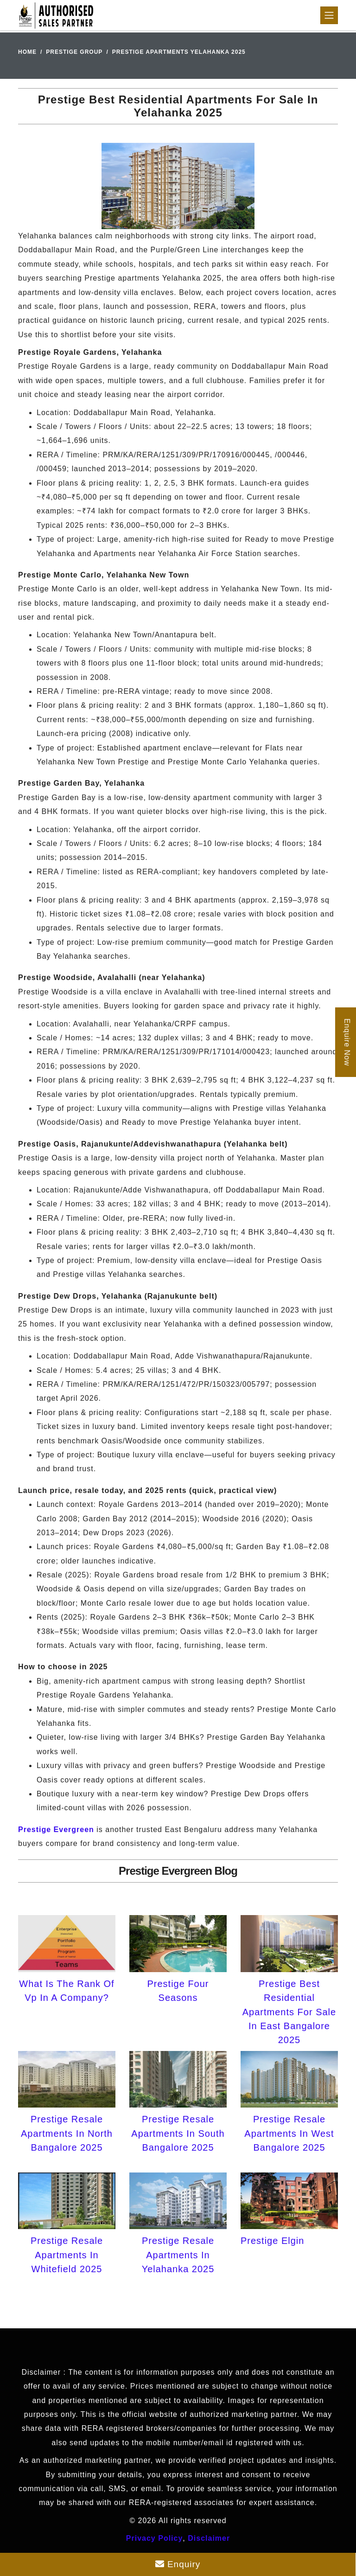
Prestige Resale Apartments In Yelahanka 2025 (178, 2255)
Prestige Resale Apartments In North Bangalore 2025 (67, 2133)
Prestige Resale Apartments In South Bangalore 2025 (177, 2133)
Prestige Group (74, 52)
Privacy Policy (154, 2538)
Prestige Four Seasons (178, 1991)
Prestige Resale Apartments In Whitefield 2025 (67, 2255)
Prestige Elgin (272, 2241)
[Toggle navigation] (329, 15)
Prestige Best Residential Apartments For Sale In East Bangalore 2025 (289, 2012)
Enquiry (178, 2564)
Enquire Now (347, 1042)
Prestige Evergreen (56, 1829)
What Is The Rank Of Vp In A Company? (66, 1991)
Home (27, 52)
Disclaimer (209, 2538)
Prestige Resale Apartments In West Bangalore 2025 (289, 2133)
